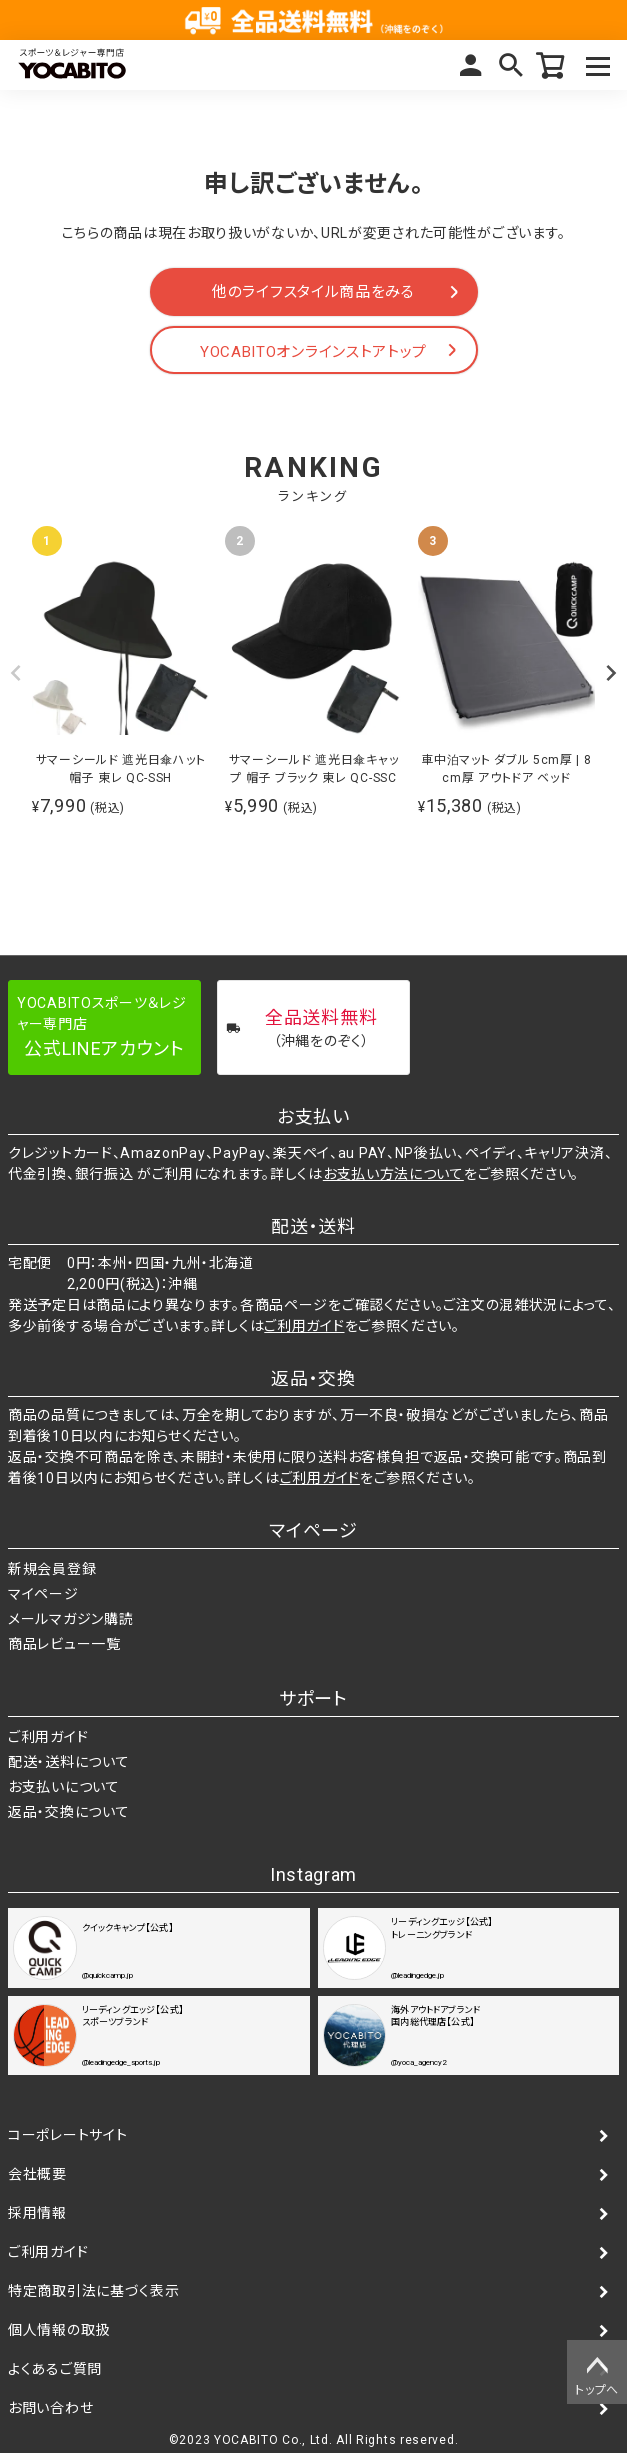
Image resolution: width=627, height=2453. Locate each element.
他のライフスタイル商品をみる (313, 292)
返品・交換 (313, 1378)
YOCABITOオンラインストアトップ (313, 352)
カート (551, 65)
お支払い (313, 1116)
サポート (313, 1698)
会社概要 (37, 2174)
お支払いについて (64, 1787)
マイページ (471, 65)
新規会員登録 (52, 1569)
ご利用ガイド (304, 1326)
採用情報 (37, 2213)
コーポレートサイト (67, 2135)
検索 (511, 65)
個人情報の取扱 (59, 2330)
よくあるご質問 (55, 2369)
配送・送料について (68, 1762)
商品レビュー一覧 (64, 1644)
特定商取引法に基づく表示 (93, 2291)
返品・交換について (68, 1812)
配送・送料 (313, 1226)
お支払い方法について (393, 1174)
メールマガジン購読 (70, 1619)
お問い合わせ (50, 2408)
